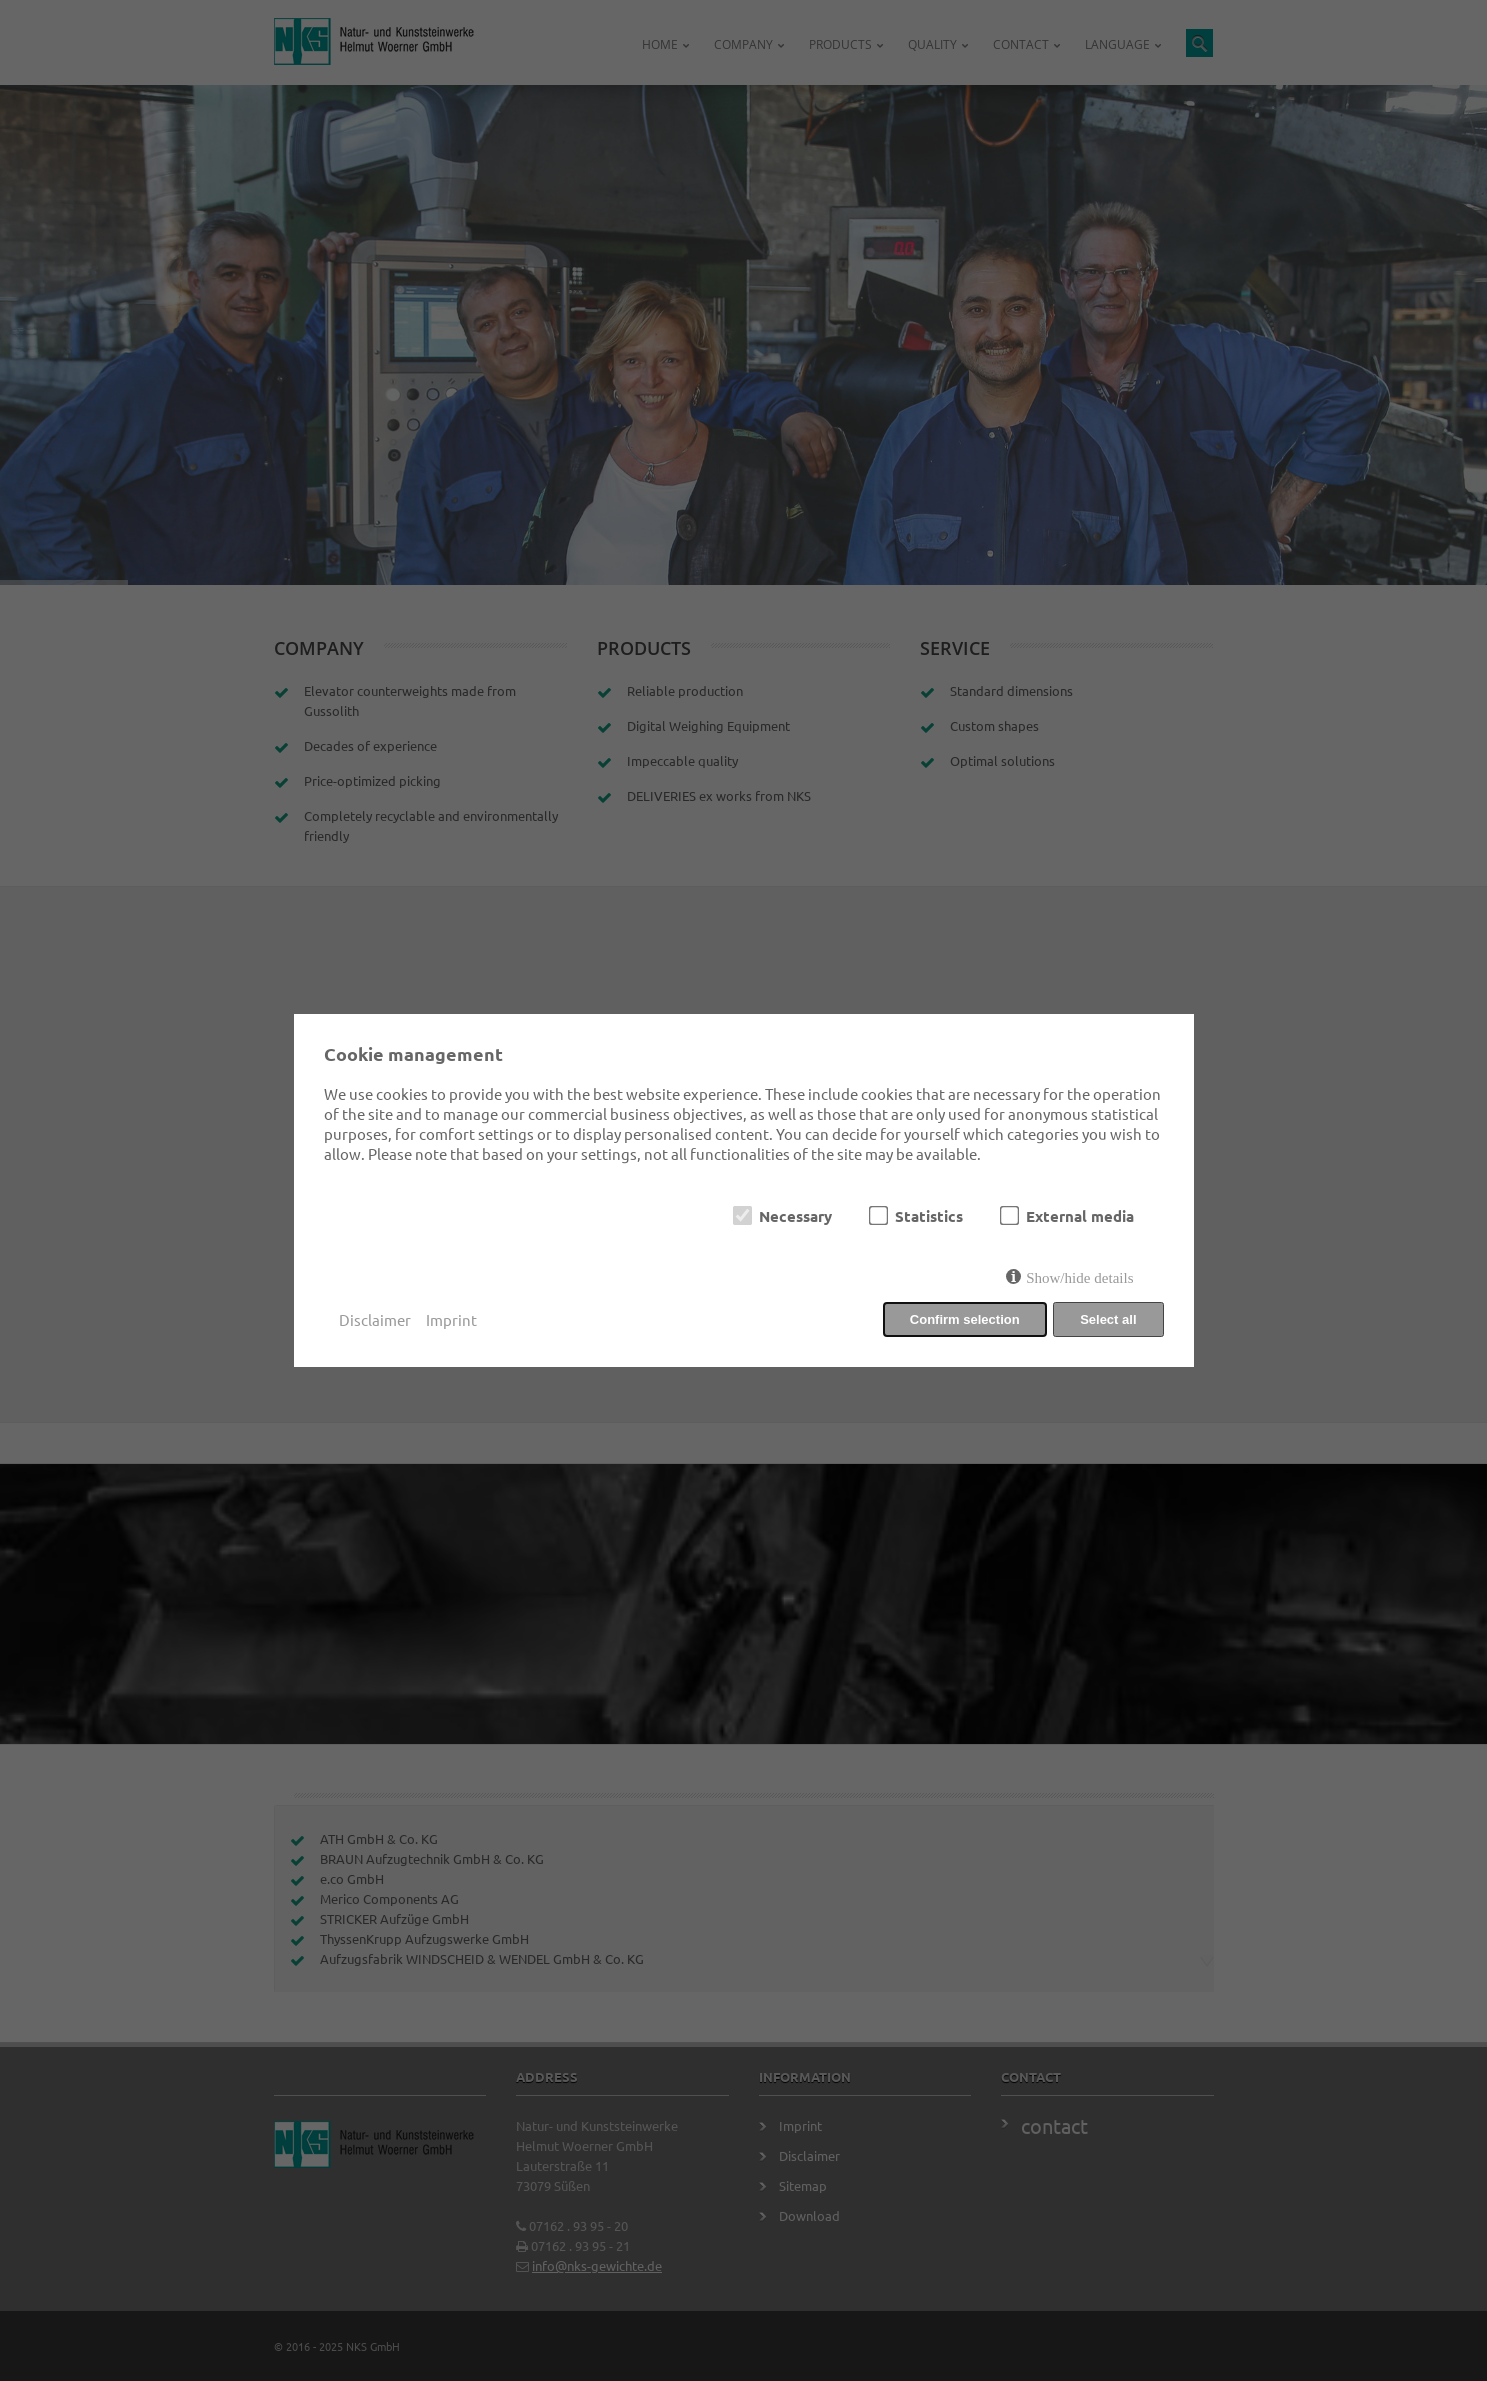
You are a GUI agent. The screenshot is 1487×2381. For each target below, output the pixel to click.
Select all (1108, 1319)
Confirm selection (965, 1319)
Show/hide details (1079, 1277)
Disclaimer (375, 1319)
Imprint (451, 1319)
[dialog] (744, 1190)
